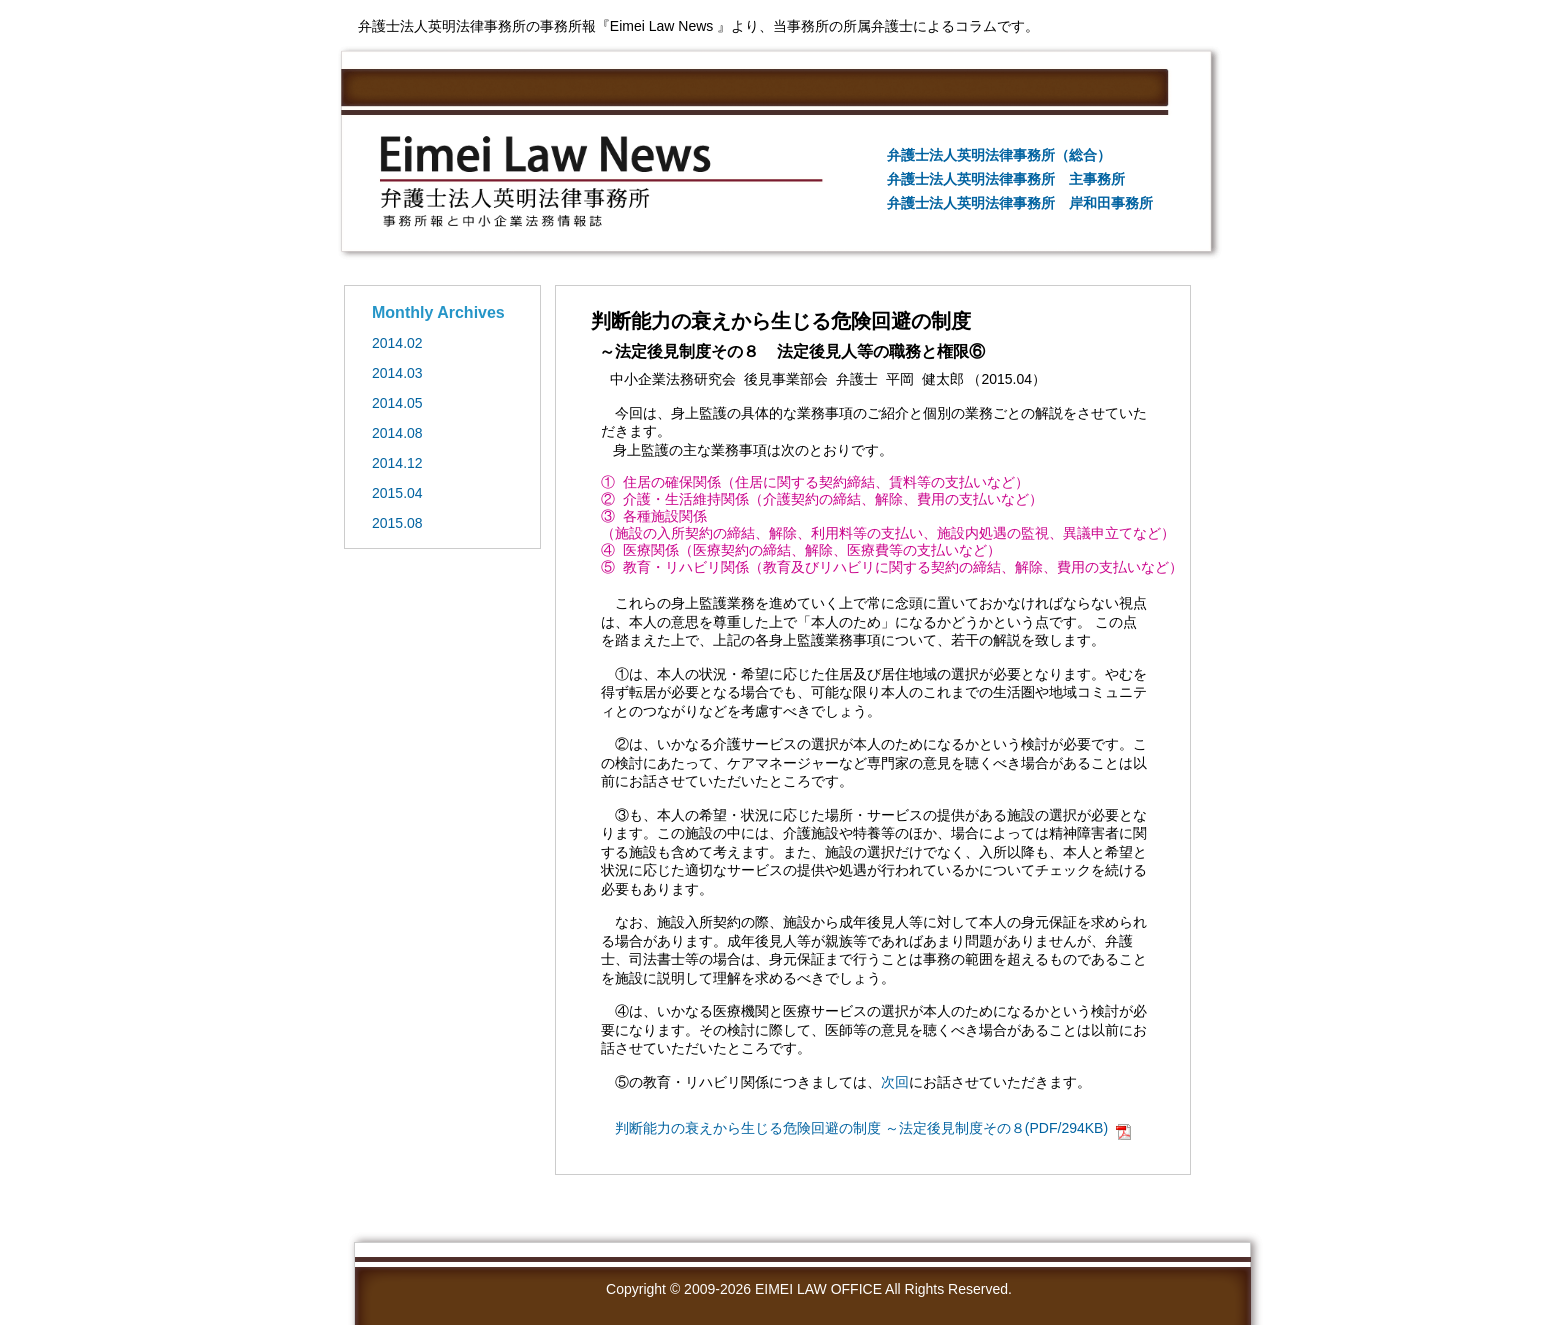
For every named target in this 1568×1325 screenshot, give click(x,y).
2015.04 (397, 493)
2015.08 (397, 523)
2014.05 (397, 403)
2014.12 (397, 463)
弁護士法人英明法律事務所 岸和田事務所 (1020, 203)
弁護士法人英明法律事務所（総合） (999, 155)
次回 (895, 1082)
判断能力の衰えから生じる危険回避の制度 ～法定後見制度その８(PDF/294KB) (861, 1128)
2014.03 (397, 373)
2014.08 (397, 433)
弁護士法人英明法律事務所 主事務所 (1006, 179)
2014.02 (397, 343)
